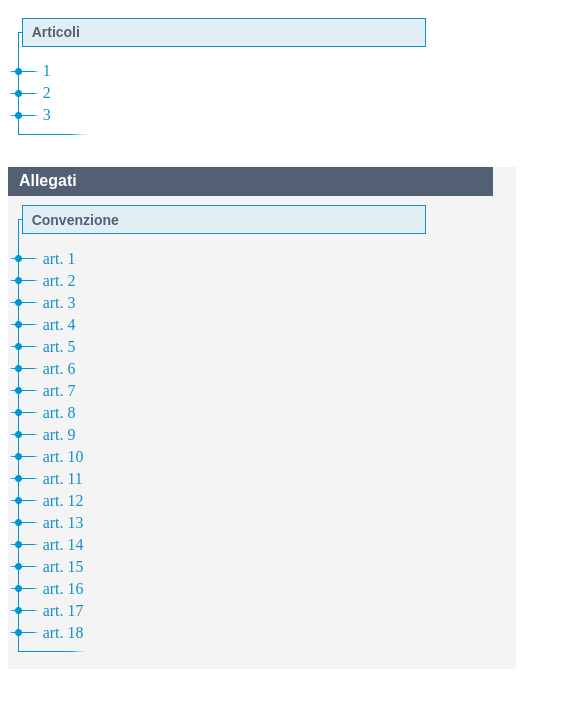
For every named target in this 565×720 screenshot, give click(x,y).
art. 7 (59, 390)
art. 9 (59, 434)
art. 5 (59, 346)
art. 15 (63, 566)
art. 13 (63, 522)
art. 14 (63, 544)
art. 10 (63, 456)
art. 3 (59, 302)
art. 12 (63, 500)
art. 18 (63, 632)
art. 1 (59, 258)
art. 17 (63, 610)
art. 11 (63, 478)
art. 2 (59, 280)
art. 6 (59, 368)
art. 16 (63, 588)
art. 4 (59, 324)
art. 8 (59, 412)
